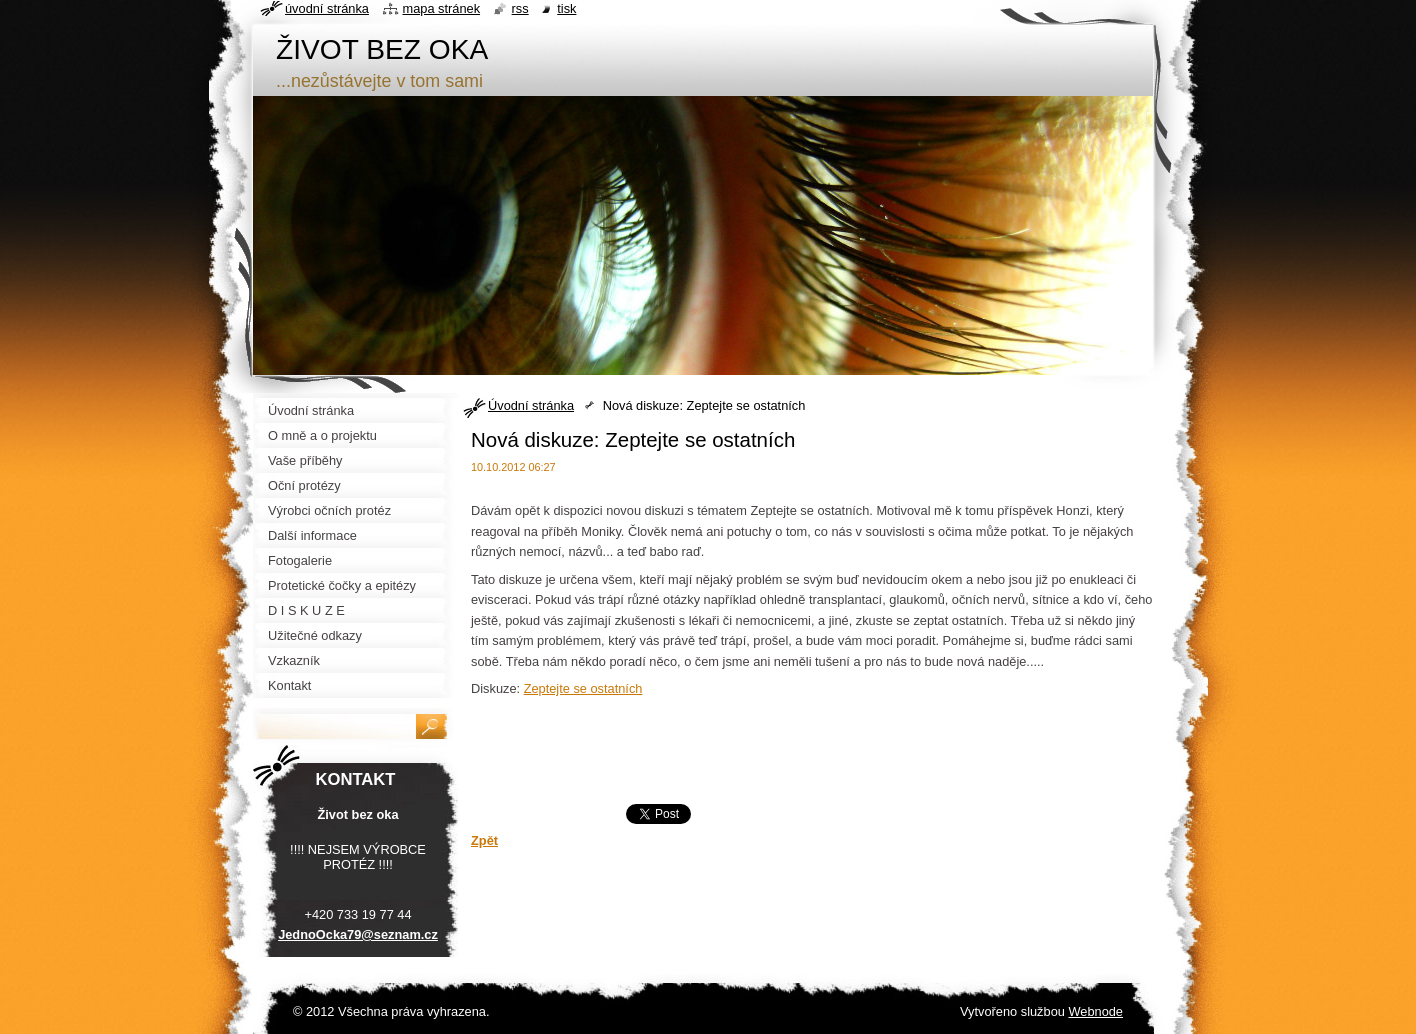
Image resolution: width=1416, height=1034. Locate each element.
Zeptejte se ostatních (583, 688)
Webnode (1095, 1011)
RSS (520, 8)
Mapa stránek (442, 8)
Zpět (484, 840)
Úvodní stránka (531, 405)
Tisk (566, 8)
